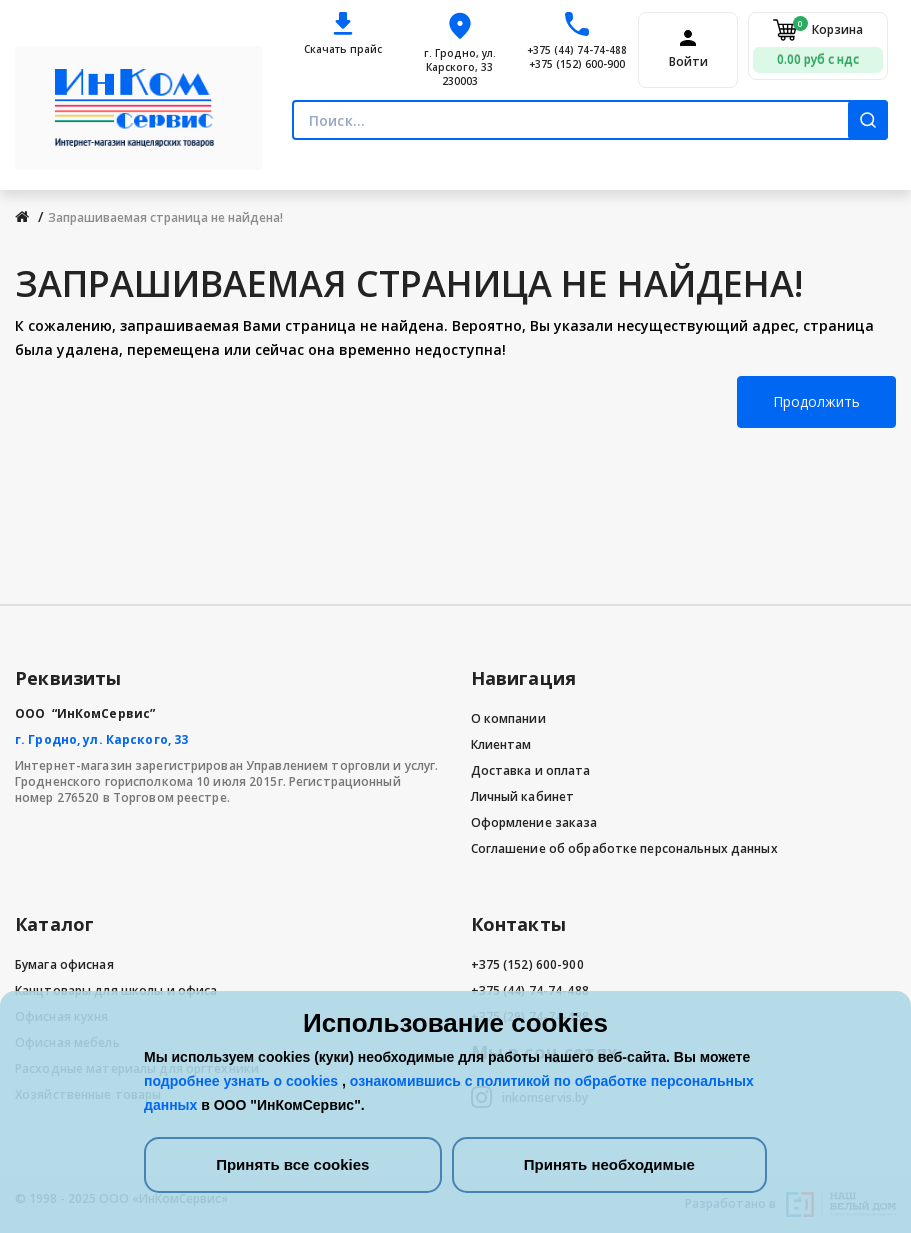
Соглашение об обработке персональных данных (624, 848)
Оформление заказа (534, 822)
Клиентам (501, 744)
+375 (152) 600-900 (577, 64)
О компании (508, 718)
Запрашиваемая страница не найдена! (165, 217)
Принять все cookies (292, 1164)
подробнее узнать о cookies (243, 1081)
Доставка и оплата (531, 770)
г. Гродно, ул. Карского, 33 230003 (460, 67)
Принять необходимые (609, 1164)
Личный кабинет (523, 796)
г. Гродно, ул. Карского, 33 (101, 739)
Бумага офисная (64, 964)
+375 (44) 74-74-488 (577, 50)
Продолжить (816, 401)
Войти (688, 62)
